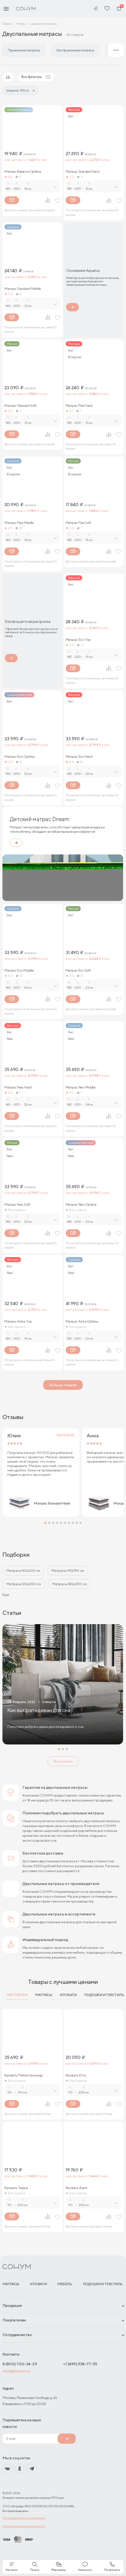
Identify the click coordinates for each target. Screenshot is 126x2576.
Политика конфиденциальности (23, 2526)
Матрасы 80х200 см (23, 1570)
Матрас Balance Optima (22, 171)
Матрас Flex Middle (19, 522)
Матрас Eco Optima (19, 756)
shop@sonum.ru (16, 2371)
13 (19, 762)
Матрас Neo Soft (17, 1204)
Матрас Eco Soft (78, 970)
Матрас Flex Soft (78, 522)
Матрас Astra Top (18, 1321)
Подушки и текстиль (104, 1995)
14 (80, 762)
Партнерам (16, 1995)
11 (79, 975)
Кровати (68, 1995)
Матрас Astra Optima (82, 1321)
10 (19, 528)
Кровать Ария (76, 2187)
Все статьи (63, 1761)
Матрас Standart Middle (22, 288)
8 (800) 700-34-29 (19, 2364)
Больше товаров (63, 1385)
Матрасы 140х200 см (69, 1584)
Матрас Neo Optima (81, 1204)
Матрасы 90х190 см (68, 1570)
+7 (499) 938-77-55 (80, 2364)
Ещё (5, 1595)
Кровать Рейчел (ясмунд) (23, 2075)
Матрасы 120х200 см (23, 1584)
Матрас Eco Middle (19, 970)
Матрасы (43, 1995)
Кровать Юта (76, 2075)
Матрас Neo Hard (18, 1087)
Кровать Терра (16, 2187)
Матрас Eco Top (78, 639)
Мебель (64, 2284)
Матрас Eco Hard (79, 756)
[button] (45, 1523)
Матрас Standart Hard (82, 171)
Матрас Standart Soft (20, 405)
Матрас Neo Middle (80, 1087)
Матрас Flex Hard (79, 405)
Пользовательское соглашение (23, 2518)
